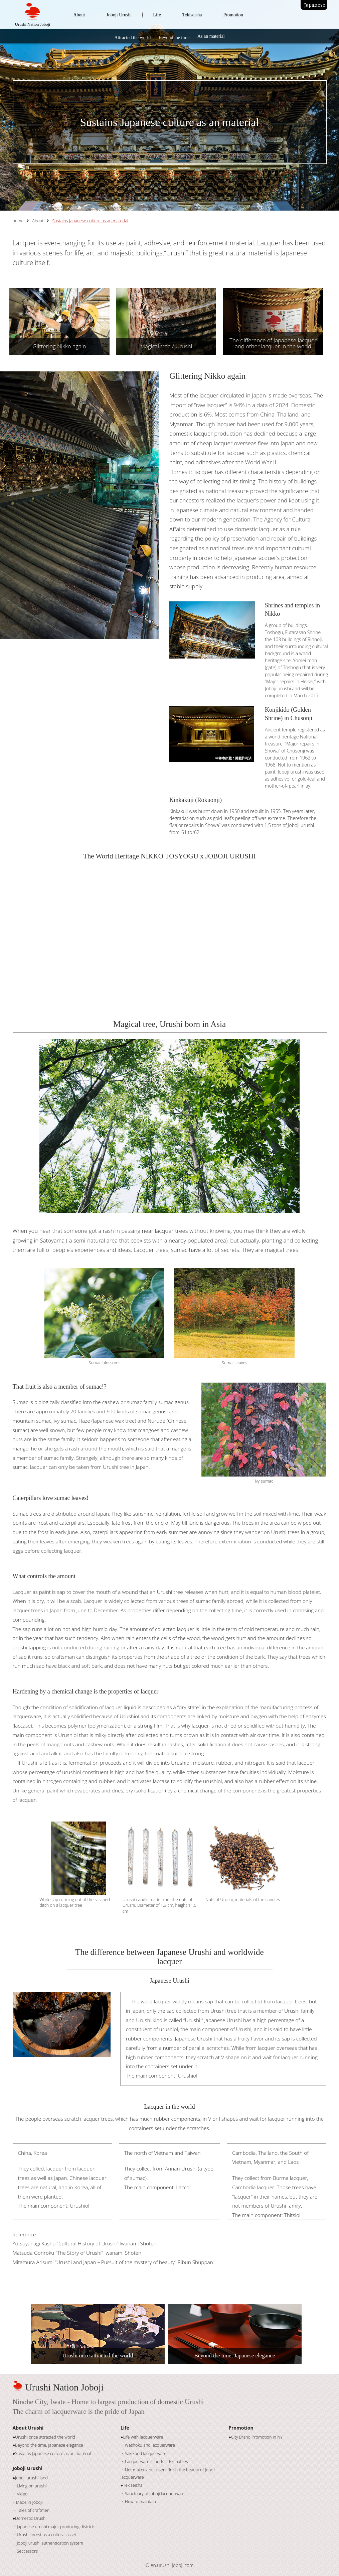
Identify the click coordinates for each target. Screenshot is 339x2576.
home (18, 221)
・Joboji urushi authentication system (48, 2543)
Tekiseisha (192, 14)
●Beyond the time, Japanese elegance (48, 2445)
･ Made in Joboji (28, 2502)
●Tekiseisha (132, 2485)
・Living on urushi (30, 2486)
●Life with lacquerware (142, 2437)
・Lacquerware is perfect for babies (154, 2461)
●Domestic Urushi (30, 2518)
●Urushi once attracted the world (44, 2437)
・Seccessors (25, 2551)
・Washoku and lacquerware (148, 2445)
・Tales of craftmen (31, 2510)
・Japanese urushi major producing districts (54, 2527)
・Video (20, 2494)
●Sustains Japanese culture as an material (52, 2453)
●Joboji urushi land (30, 2478)
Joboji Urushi (119, 14)
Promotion (233, 14)
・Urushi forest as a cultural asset (44, 2535)
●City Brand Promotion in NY (255, 2437)
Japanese (314, 5)
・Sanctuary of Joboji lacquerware (152, 2493)
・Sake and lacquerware (144, 2453)
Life (157, 14)
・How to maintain (138, 2501)
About (79, 14)
